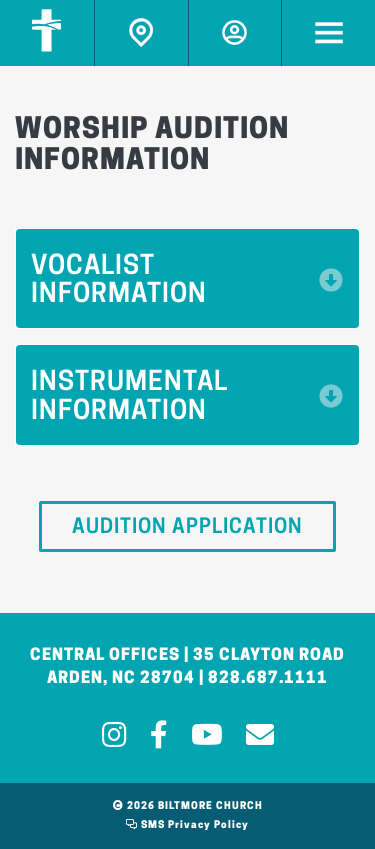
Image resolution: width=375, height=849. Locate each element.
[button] (187, 279)
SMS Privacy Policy (187, 825)
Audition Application (187, 528)
